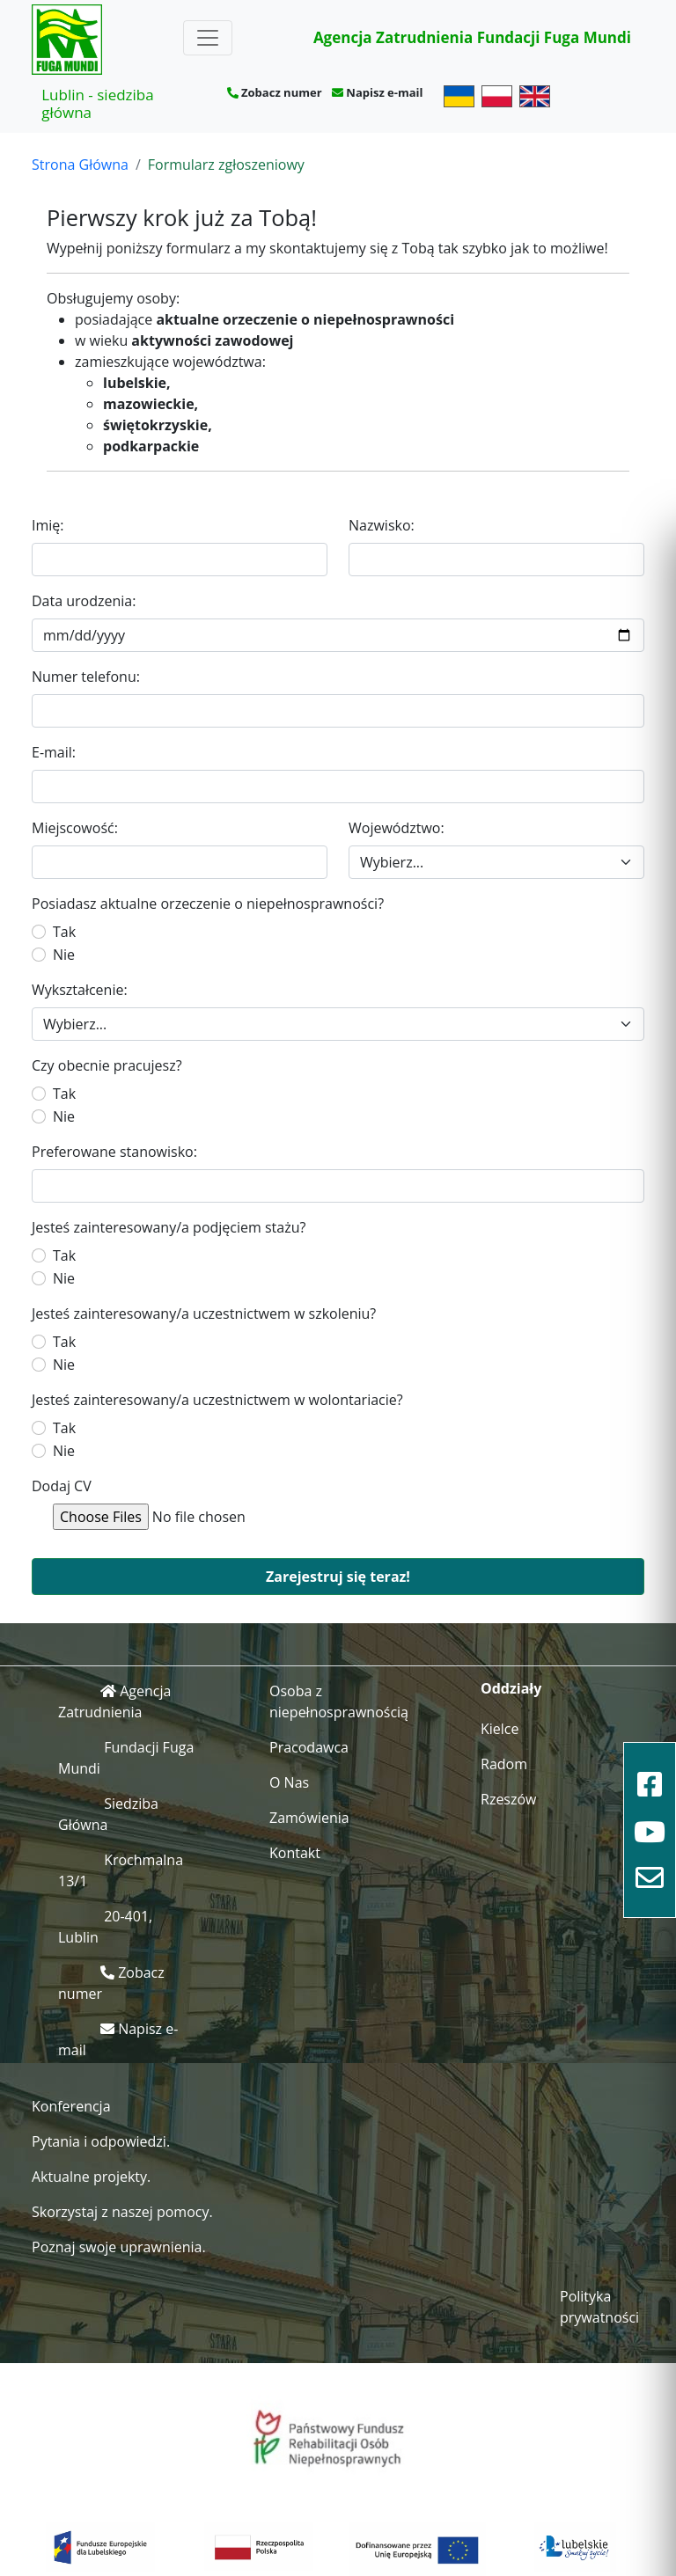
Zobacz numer (281, 92)
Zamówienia (309, 1817)
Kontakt (294, 1852)
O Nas (289, 1782)
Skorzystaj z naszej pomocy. (122, 2211)
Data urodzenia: (84, 601)
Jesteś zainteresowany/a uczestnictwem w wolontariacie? (217, 1399)
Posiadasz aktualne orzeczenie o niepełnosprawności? (208, 903)
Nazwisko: (382, 525)
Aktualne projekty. (91, 2176)
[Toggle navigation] (207, 37)
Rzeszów (509, 1799)
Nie (64, 954)
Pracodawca (309, 1747)
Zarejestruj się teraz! (338, 1576)
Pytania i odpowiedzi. (101, 2141)
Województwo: (397, 828)
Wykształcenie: (80, 989)
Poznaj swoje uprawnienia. (119, 2247)
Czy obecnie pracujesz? (107, 1065)
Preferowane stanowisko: (114, 1151)
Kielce (500, 1728)
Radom (504, 1764)
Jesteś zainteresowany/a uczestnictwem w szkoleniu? (204, 1313)
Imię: (48, 525)
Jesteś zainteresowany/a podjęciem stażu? (168, 1227)
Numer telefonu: (86, 676)
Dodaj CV (62, 1486)
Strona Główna (80, 164)
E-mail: (54, 752)
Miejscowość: (75, 828)
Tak (64, 931)
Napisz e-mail (384, 92)
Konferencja (71, 2106)
